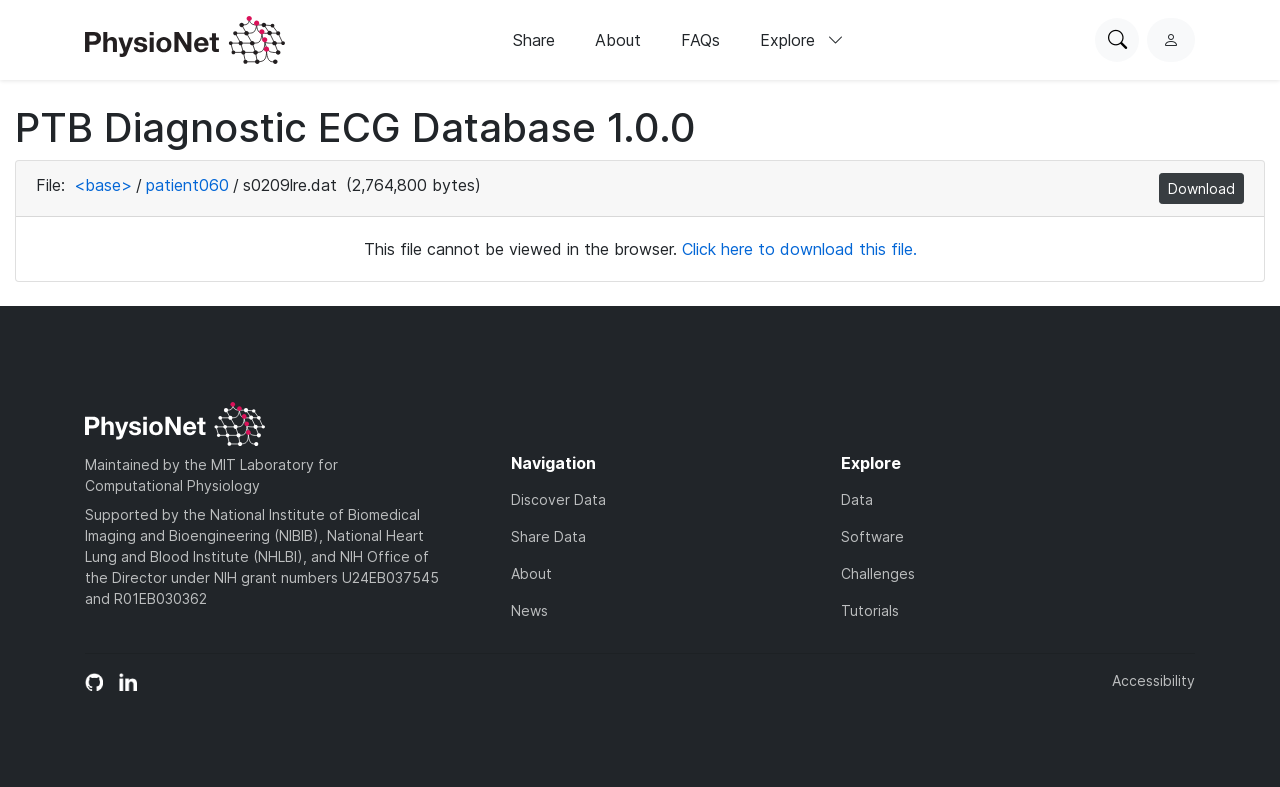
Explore (802, 40)
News (529, 610)
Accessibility (1153, 680)
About (618, 40)
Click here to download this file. (799, 249)
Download (1201, 188)
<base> (103, 185)
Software (872, 536)
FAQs (700, 40)
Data (857, 499)
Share (534, 40)
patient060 (187, 185)
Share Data (548, 536)
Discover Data (558, 499)
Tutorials (870, 610)
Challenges (878, 573)
